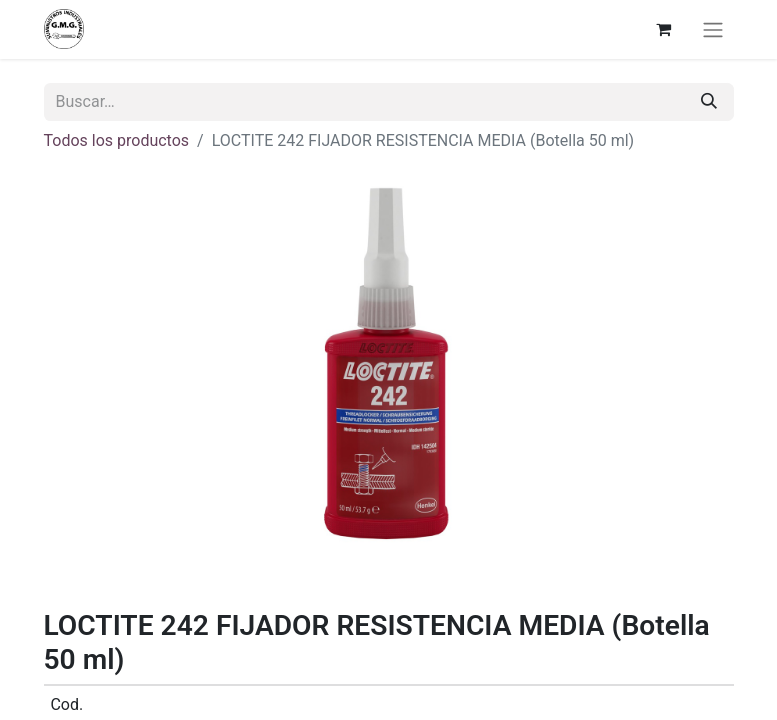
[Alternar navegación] (713, 29)
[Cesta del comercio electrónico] (664, 29)
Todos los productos (117, 140)
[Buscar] (709, 102)
